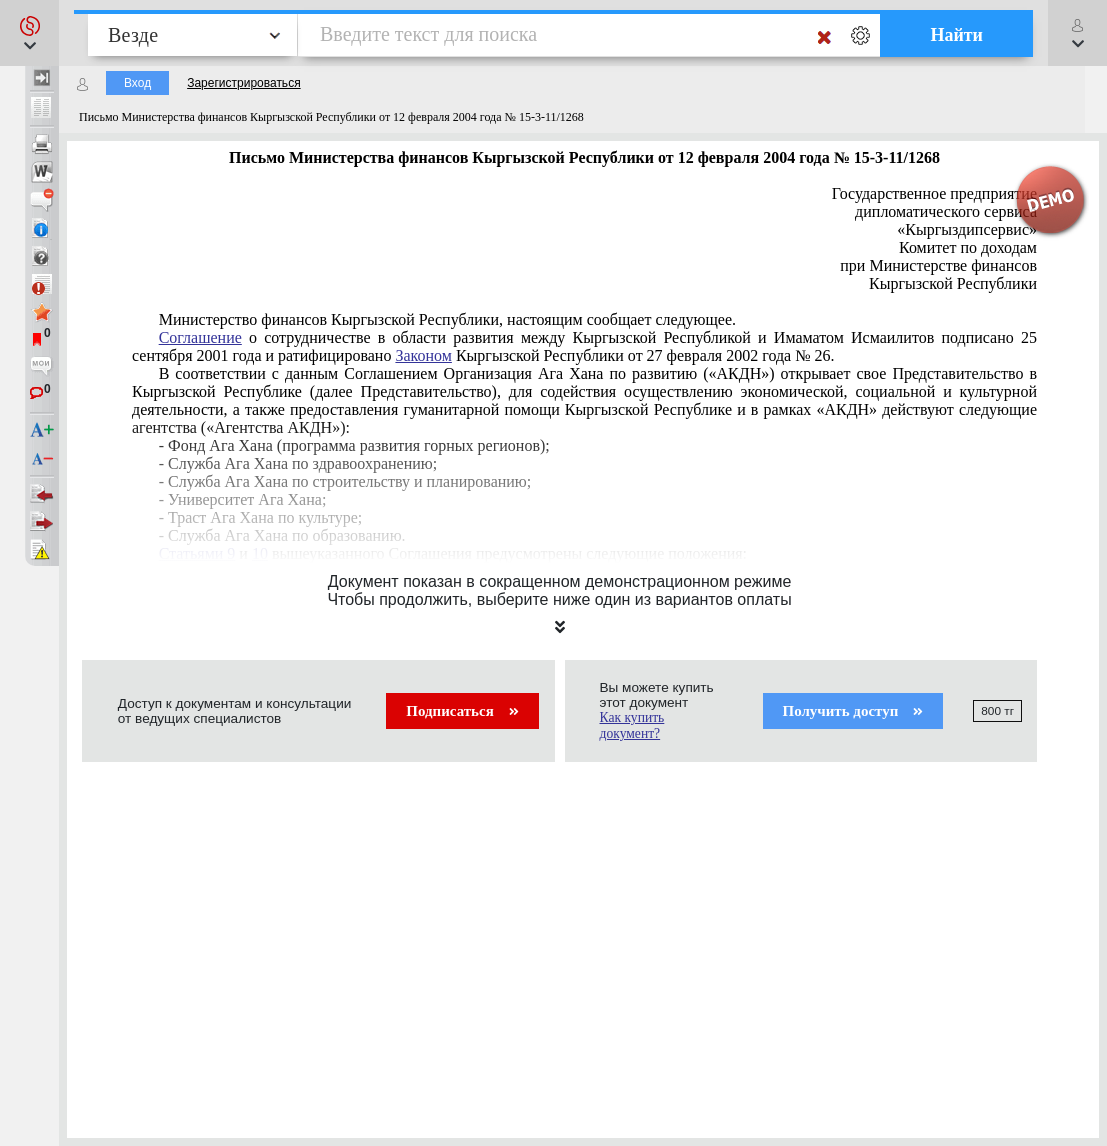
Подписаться (462, 711)
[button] (29, 33)
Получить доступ (853, 711)
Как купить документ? (632, 725)
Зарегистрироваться (243, 83)
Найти (956, 35)
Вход (137, 83)
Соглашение (200, 337)
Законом (423, 355)
